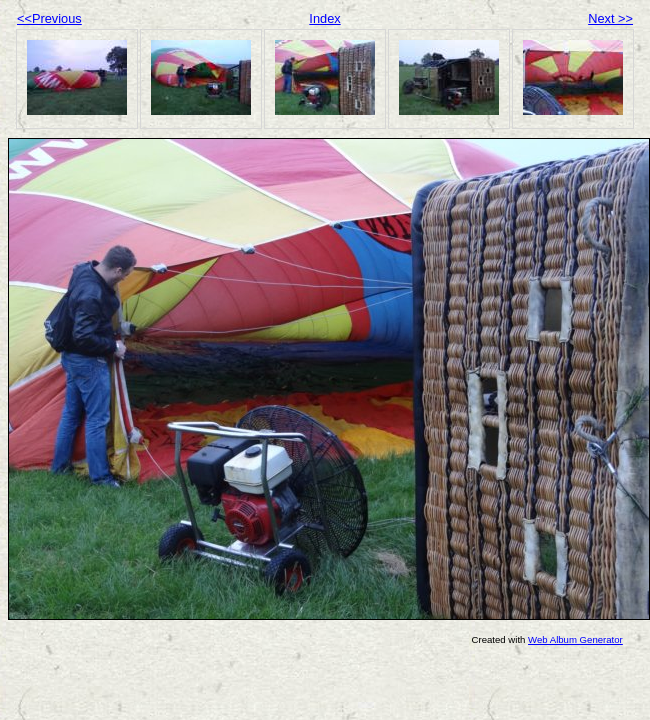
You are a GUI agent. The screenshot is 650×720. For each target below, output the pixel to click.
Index (324, 18)
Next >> (610, 18)
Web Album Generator (575, 639)
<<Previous (49, 18)
